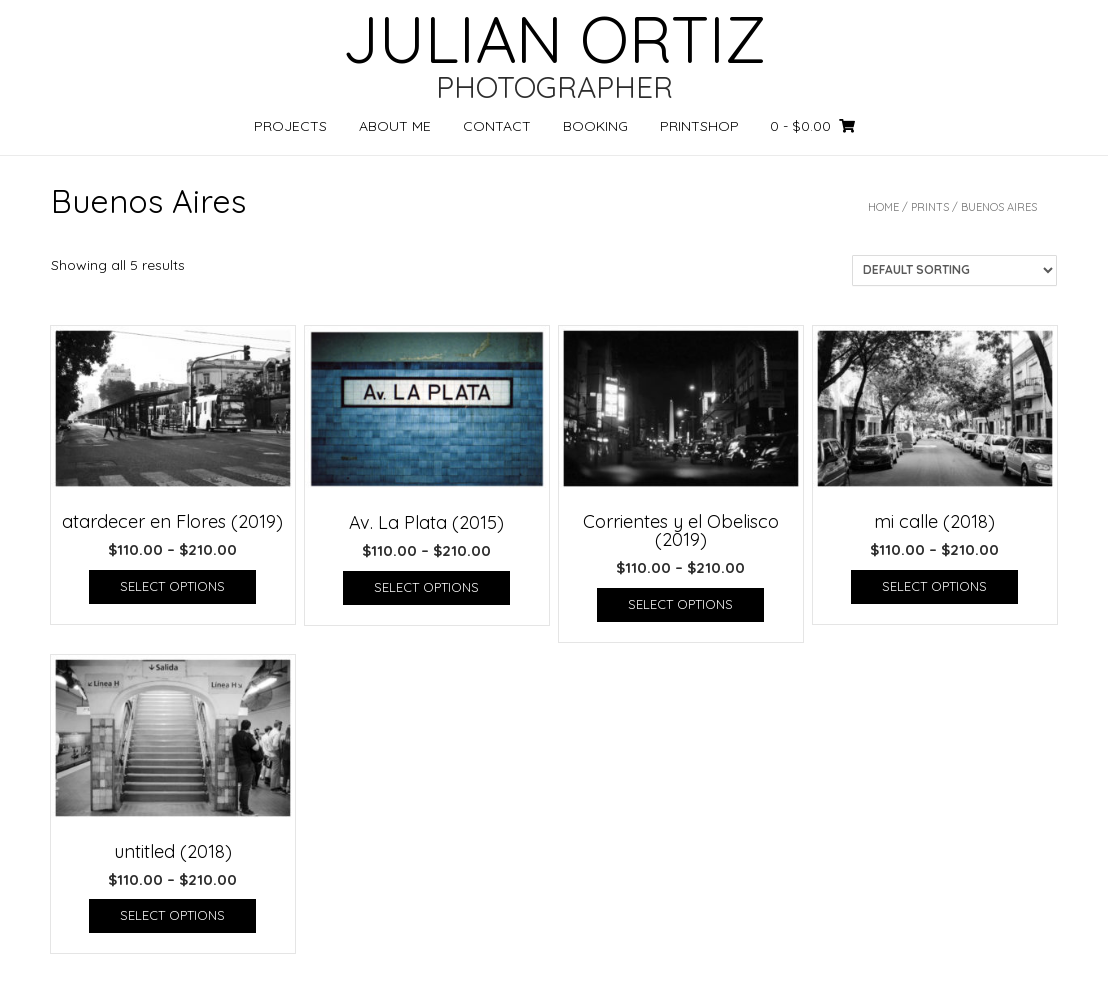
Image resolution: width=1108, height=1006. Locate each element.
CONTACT (497, 126)
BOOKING (595, 126)
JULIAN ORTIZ (554, 39)
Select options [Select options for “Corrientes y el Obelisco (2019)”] (680, 604)
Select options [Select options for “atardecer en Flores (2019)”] (172, 586)
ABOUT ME (395, 126)
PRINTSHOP (699, 126)
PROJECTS (290, 126)
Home (883, 207)
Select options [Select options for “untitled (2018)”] (172, 915)
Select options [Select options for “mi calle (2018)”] (934, 586)
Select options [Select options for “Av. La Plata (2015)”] (426, 587)
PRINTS (930, 207)
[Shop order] (954, 270)
